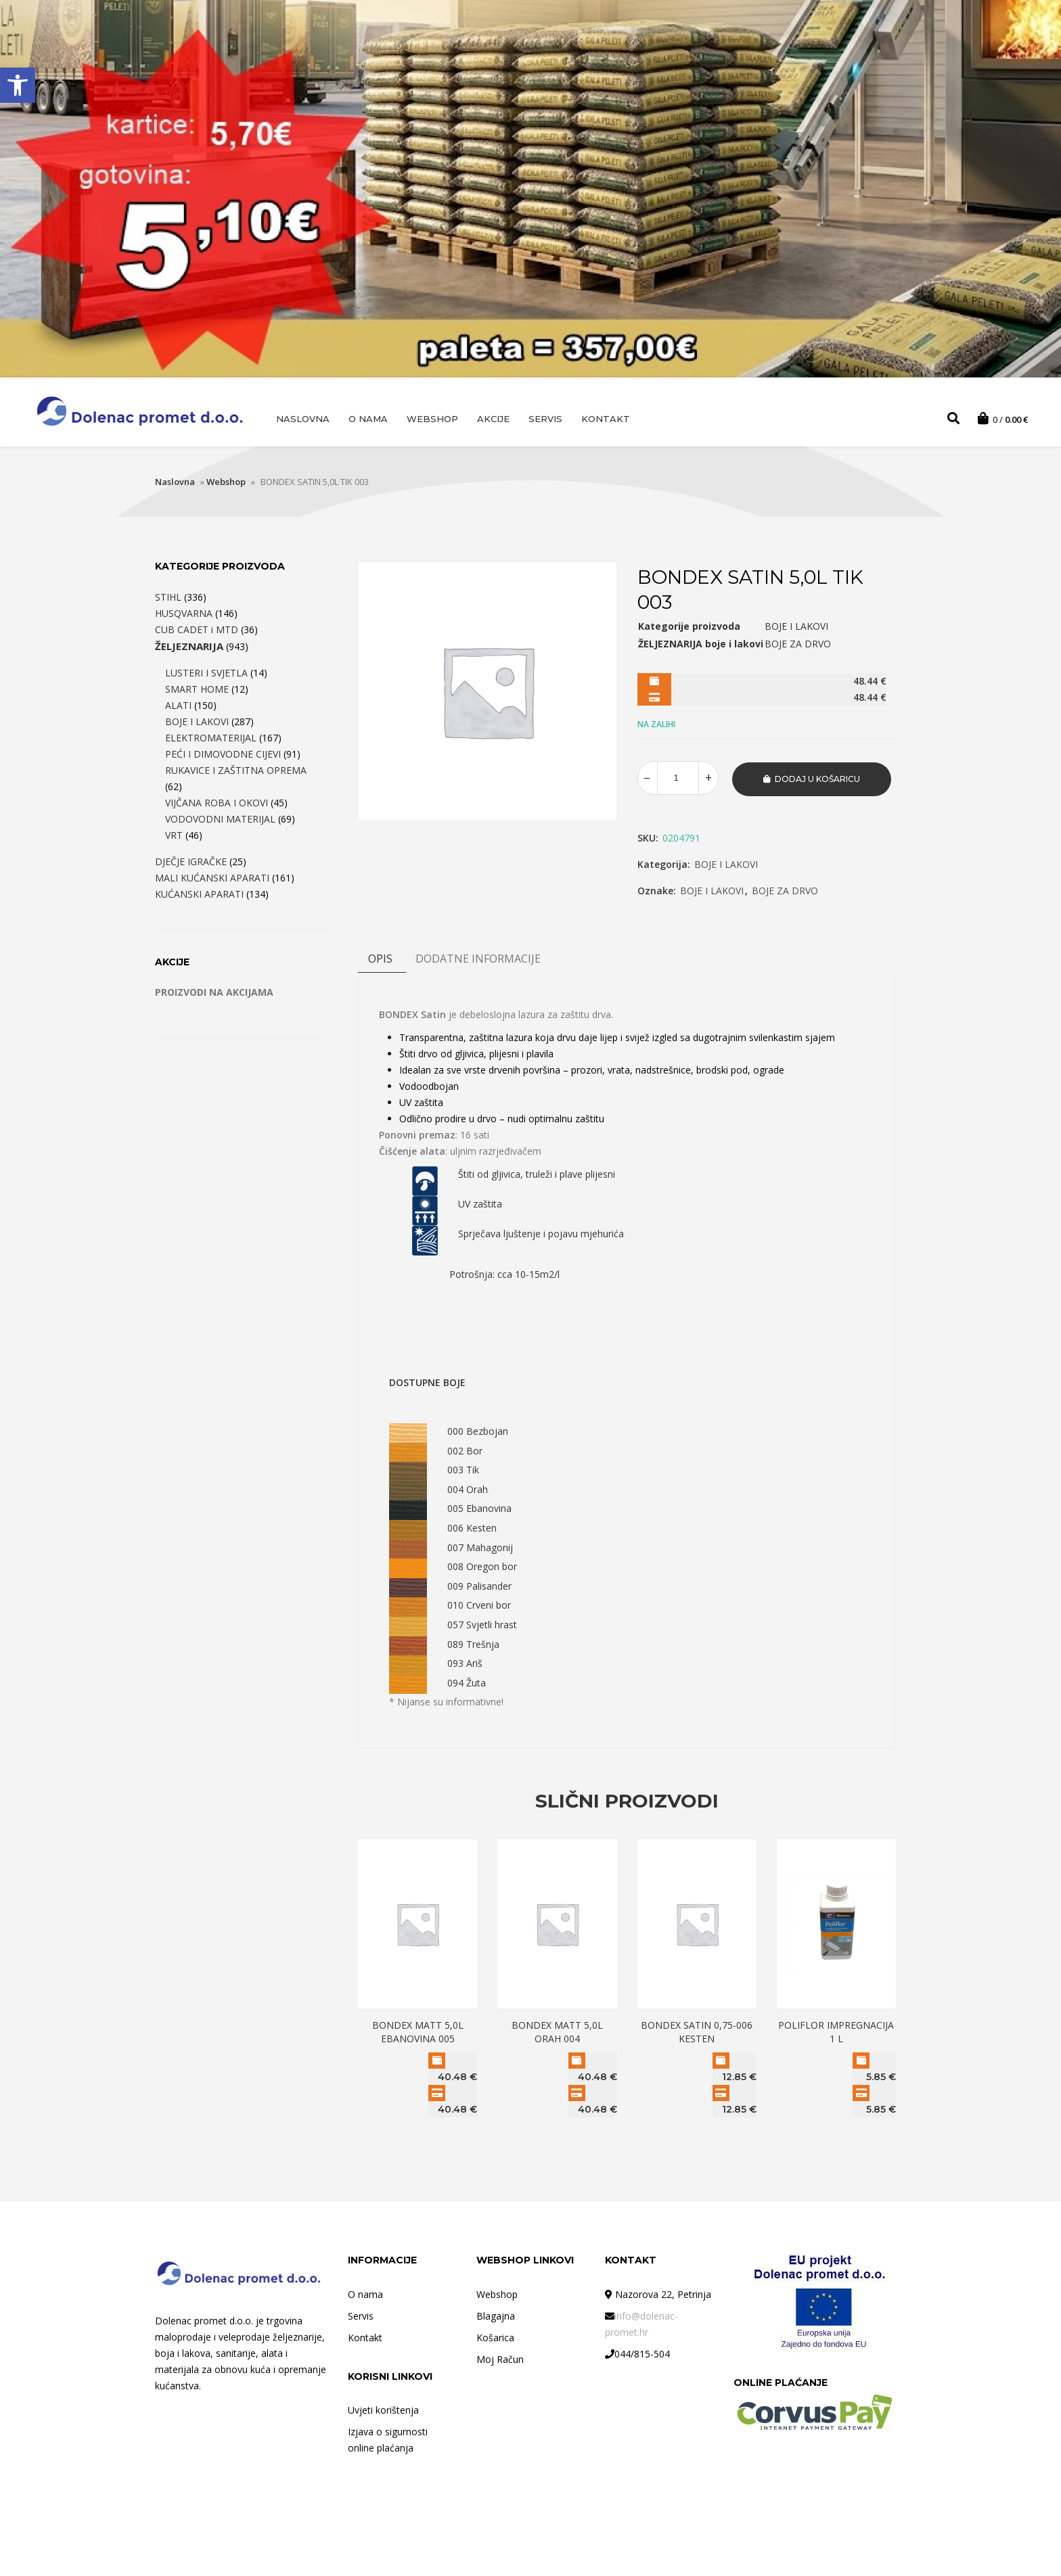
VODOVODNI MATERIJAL (220, 820)
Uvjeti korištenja (383, 2410)
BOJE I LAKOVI (726, 864)
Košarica (495, 2337)
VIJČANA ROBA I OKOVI (216, 804)
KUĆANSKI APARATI (199, 896)
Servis (545, 418)
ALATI (178, 707)
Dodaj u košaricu (817, 780)
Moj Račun (500, 2359)
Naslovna (303, 418)
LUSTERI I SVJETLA (206, 674)
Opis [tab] (380, 958)
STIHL (168, 599)
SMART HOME (197, 691)
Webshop (432, 418)
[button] (17, 85)
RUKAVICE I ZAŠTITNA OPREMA (236, 772)
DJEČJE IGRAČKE (191, 863)
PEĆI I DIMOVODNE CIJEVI (223, 756)
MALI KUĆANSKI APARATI (212, 879)
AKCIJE (493, 418)
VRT (174, 837)
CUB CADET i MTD (196, 631)
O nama (368, 418)
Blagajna (495, 2315)
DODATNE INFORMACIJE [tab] (478, 958)
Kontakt (605, 418)
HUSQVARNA (183, 615)
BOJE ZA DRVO (785, 891)
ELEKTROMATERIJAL (210, 739)
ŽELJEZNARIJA (189, 648)
